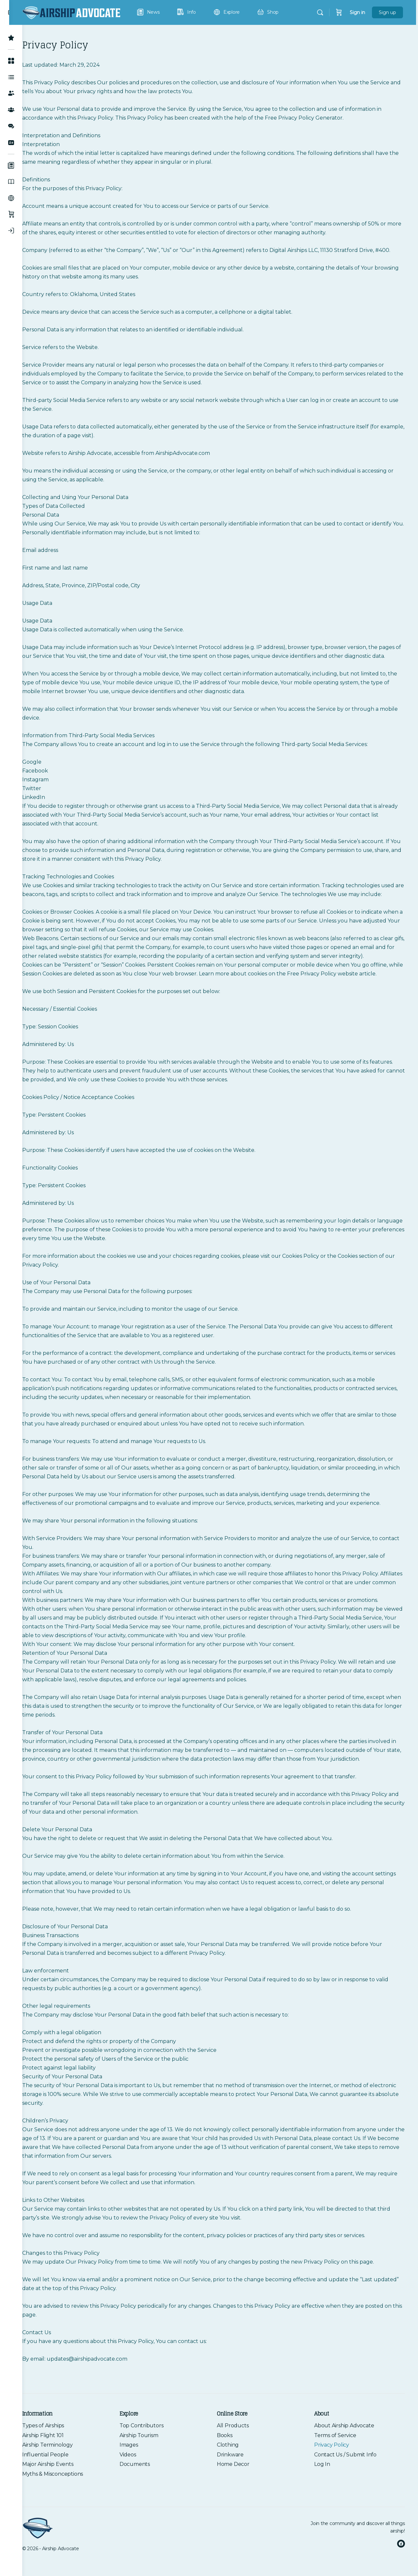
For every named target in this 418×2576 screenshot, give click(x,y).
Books (231, 2462)
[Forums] (11, 126)
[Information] (11, 182)
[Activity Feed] (11, 77)
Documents (144, 2490)
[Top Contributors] (11, 38)
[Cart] (341, 12)
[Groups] (11, 110)
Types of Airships (56, 2452)
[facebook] (401, 2557)
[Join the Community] (11, 142)
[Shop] (11, 214)
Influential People (58, 2481)
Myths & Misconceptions (65, 2500)
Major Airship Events (61, 2490)
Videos (137, 2481)
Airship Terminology (60, 2471)
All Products (239, 2452)
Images (138, 2471)
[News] (11, 165)
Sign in (359, 12)
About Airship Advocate (347, 2452)
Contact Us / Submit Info (348, 2481)
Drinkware (236, 2481)
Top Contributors (151, 2452)
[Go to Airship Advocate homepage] (84, 12)
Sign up (389, 12)
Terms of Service (338, 2462)
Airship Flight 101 (56, 2462)
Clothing (234, 2471)
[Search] (322, 12)
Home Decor (239, 2490)
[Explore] (11, 198)
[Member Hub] (11, 61)
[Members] (11, 93)
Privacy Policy (334, 2471)
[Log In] (11, 231)
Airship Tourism (148, 2462)
